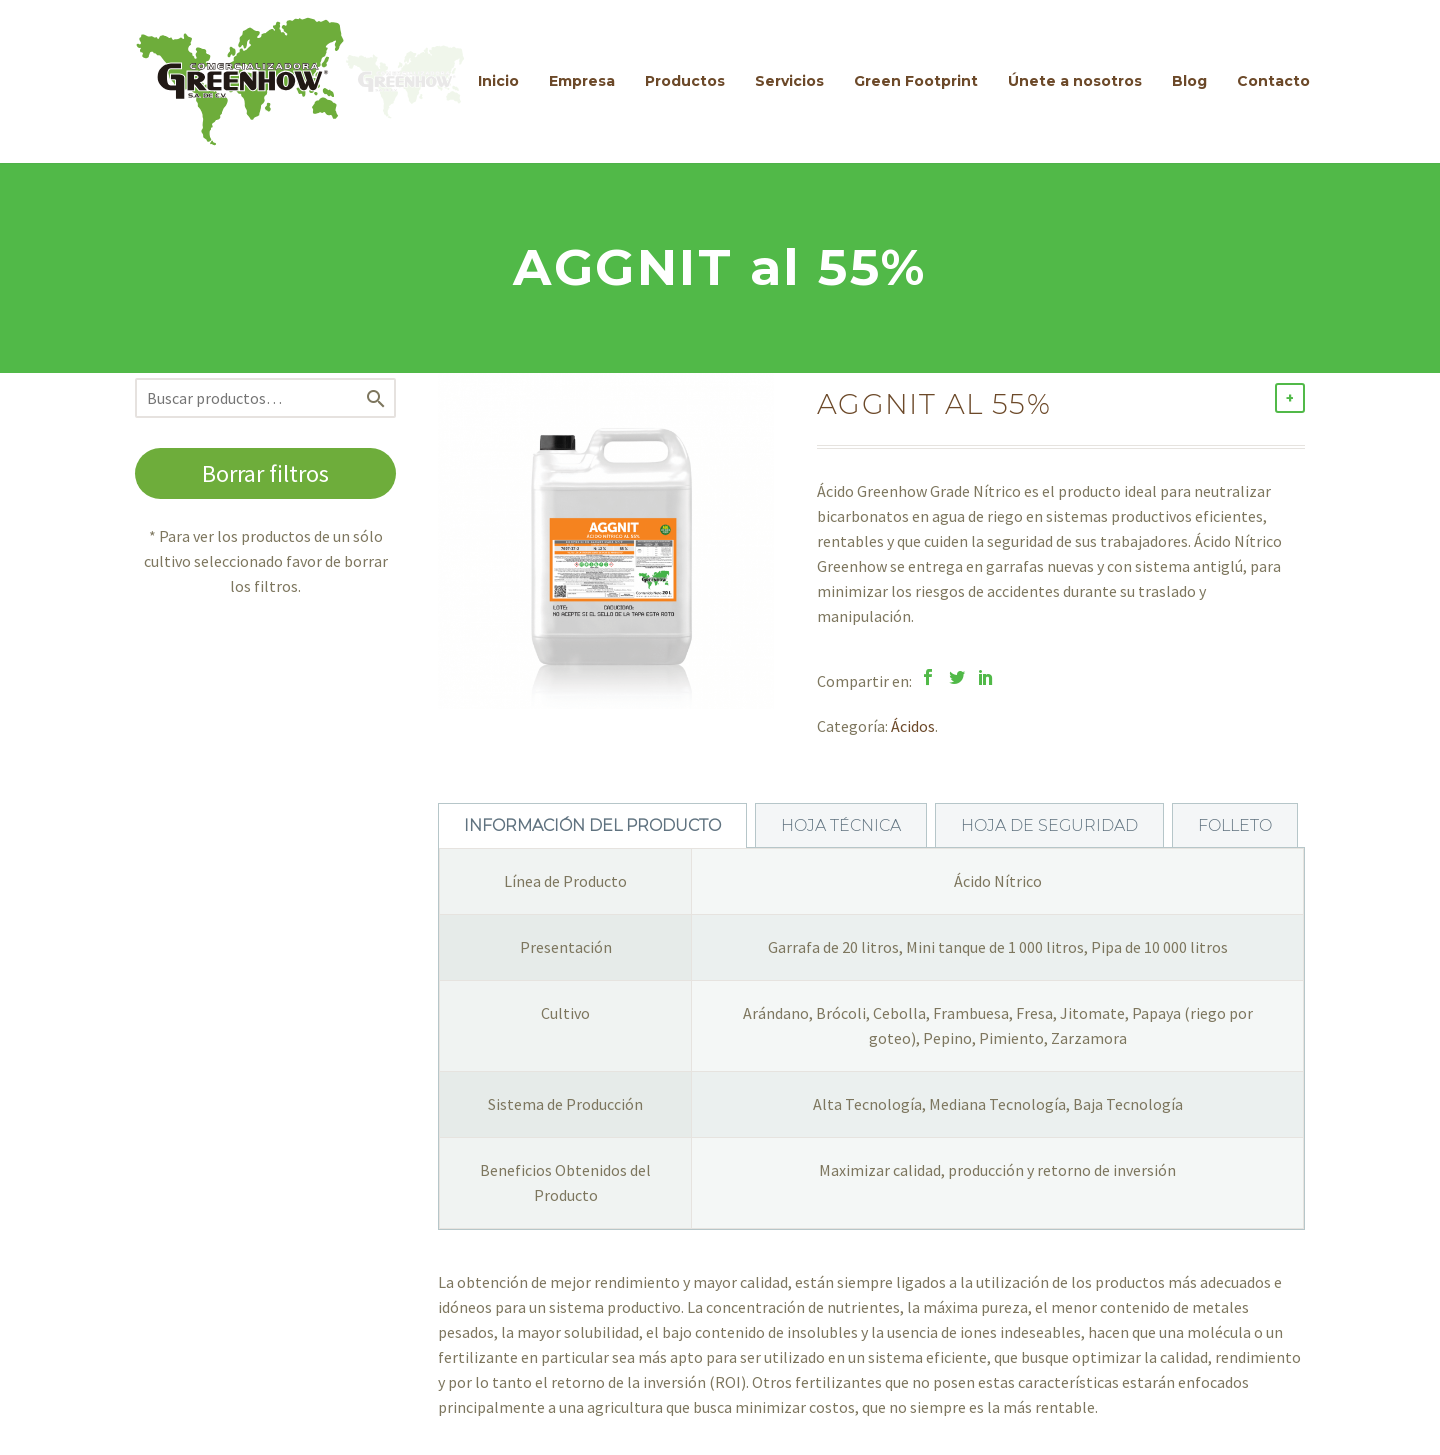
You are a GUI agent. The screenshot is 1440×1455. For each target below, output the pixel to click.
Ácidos (913, 726)
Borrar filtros (265, 473)
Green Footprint (916, 81)
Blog (1189, 81)
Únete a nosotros (1075, 81)
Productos (685, 81)
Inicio (498, 81)
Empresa (582, 81)
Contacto (1273, 81)
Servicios (789, 81)
